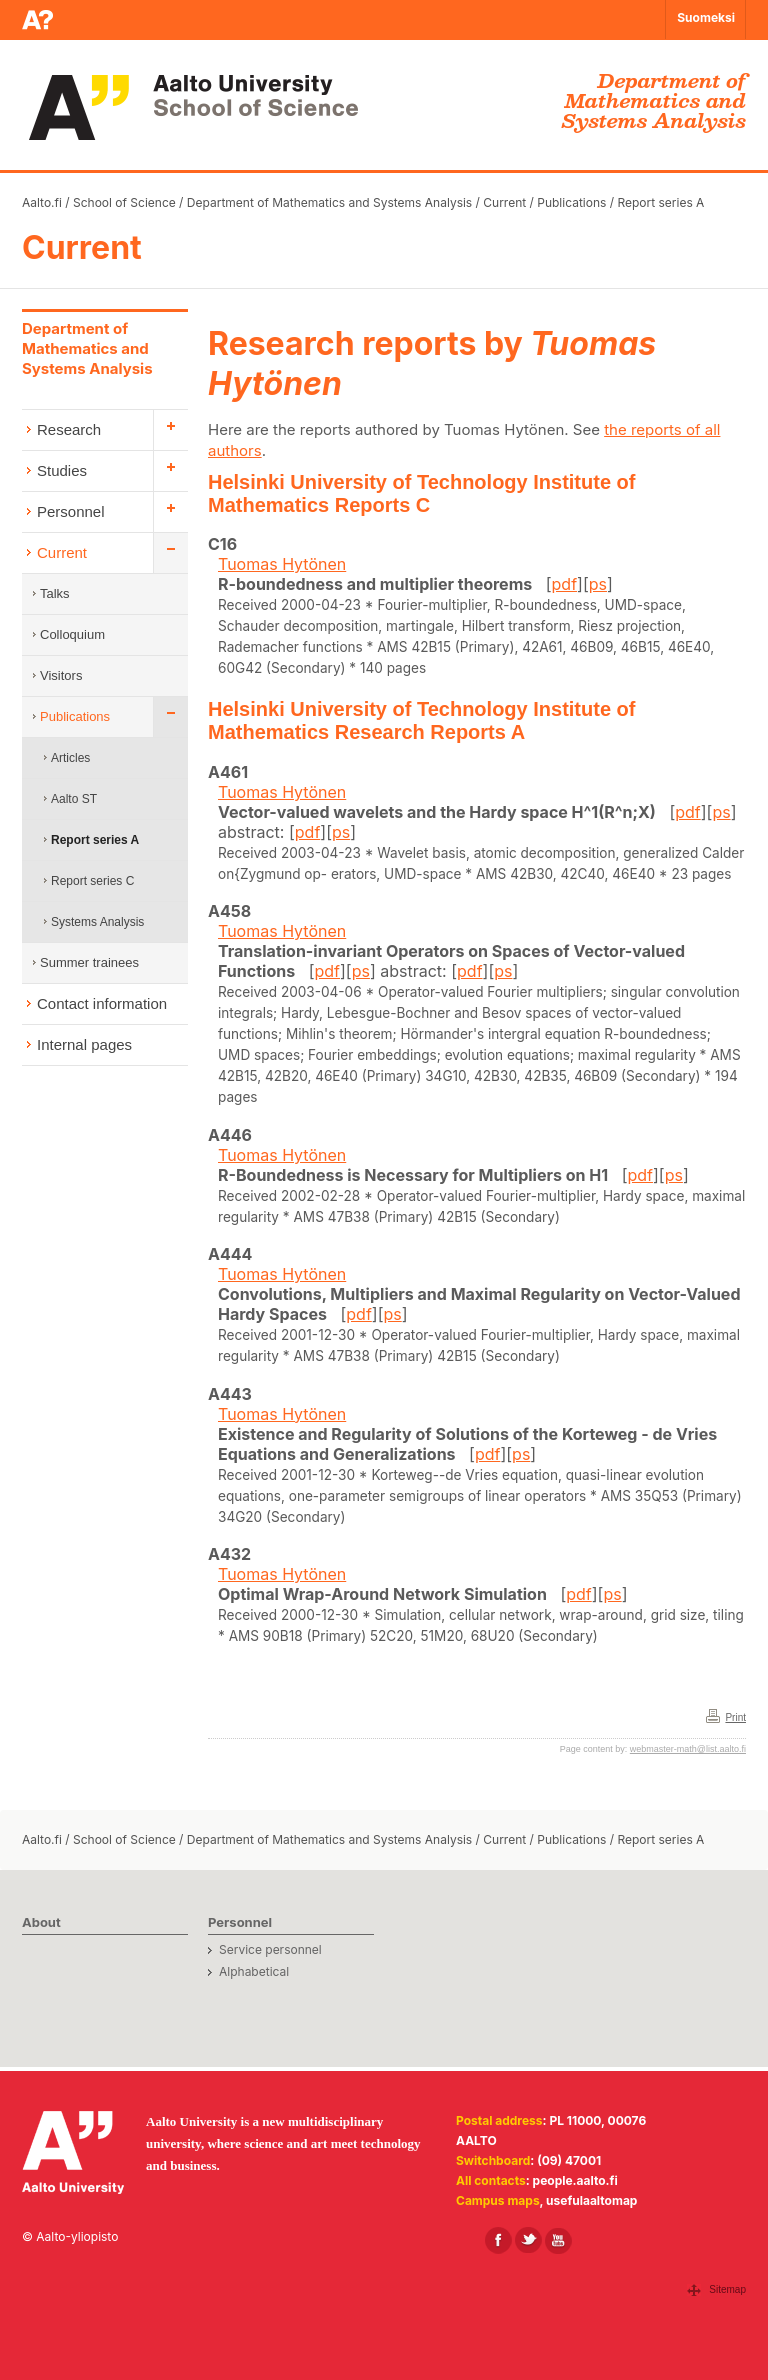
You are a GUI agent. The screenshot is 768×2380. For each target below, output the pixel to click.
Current (504, 202)
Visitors (61, 675)
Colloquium (72, 634)
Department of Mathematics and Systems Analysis (329, 202)
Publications (571, 202)
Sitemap (727, 2289)
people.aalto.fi (575, 2180)
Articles (70, 758)
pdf (565, 584)
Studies (62, 470)
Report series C (92, 881)
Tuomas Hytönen (282, 564)
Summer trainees (89, 962)
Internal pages (84, 1044)
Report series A (660, 202)
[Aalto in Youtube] (558, 2240)
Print (735, 1717)
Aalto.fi (42, 202)
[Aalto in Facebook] (498, 2240)
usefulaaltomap (591, 2200)
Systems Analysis (97, 922)
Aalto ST (74, 799)
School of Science (124, 202)
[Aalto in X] (528, 2240)
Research (69, 429)
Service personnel (270, 1949)
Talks (55, 593)
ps (598, 584)
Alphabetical (254, 1971)
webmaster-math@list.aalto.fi (688, 1749)
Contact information (102, 1003)
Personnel (71, 511)
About (41, 1922)
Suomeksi (706, 17)
